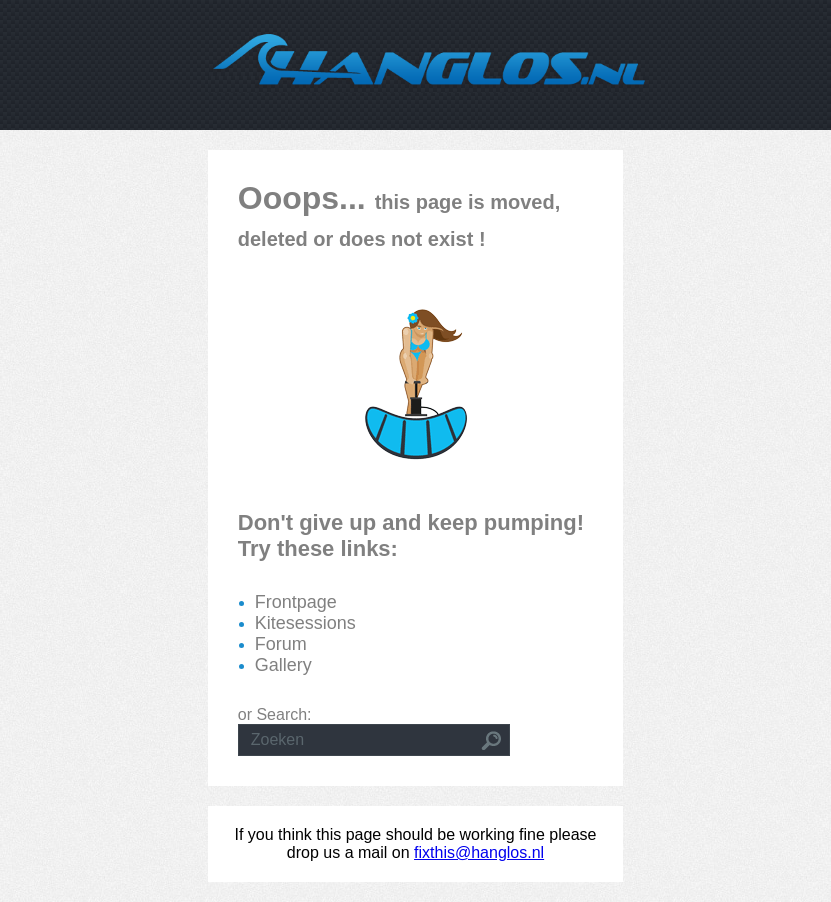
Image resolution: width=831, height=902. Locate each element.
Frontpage (296, 602)
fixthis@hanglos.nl (479, 852)
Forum (281, 644)
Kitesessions (305, 623)
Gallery (283, 665)
